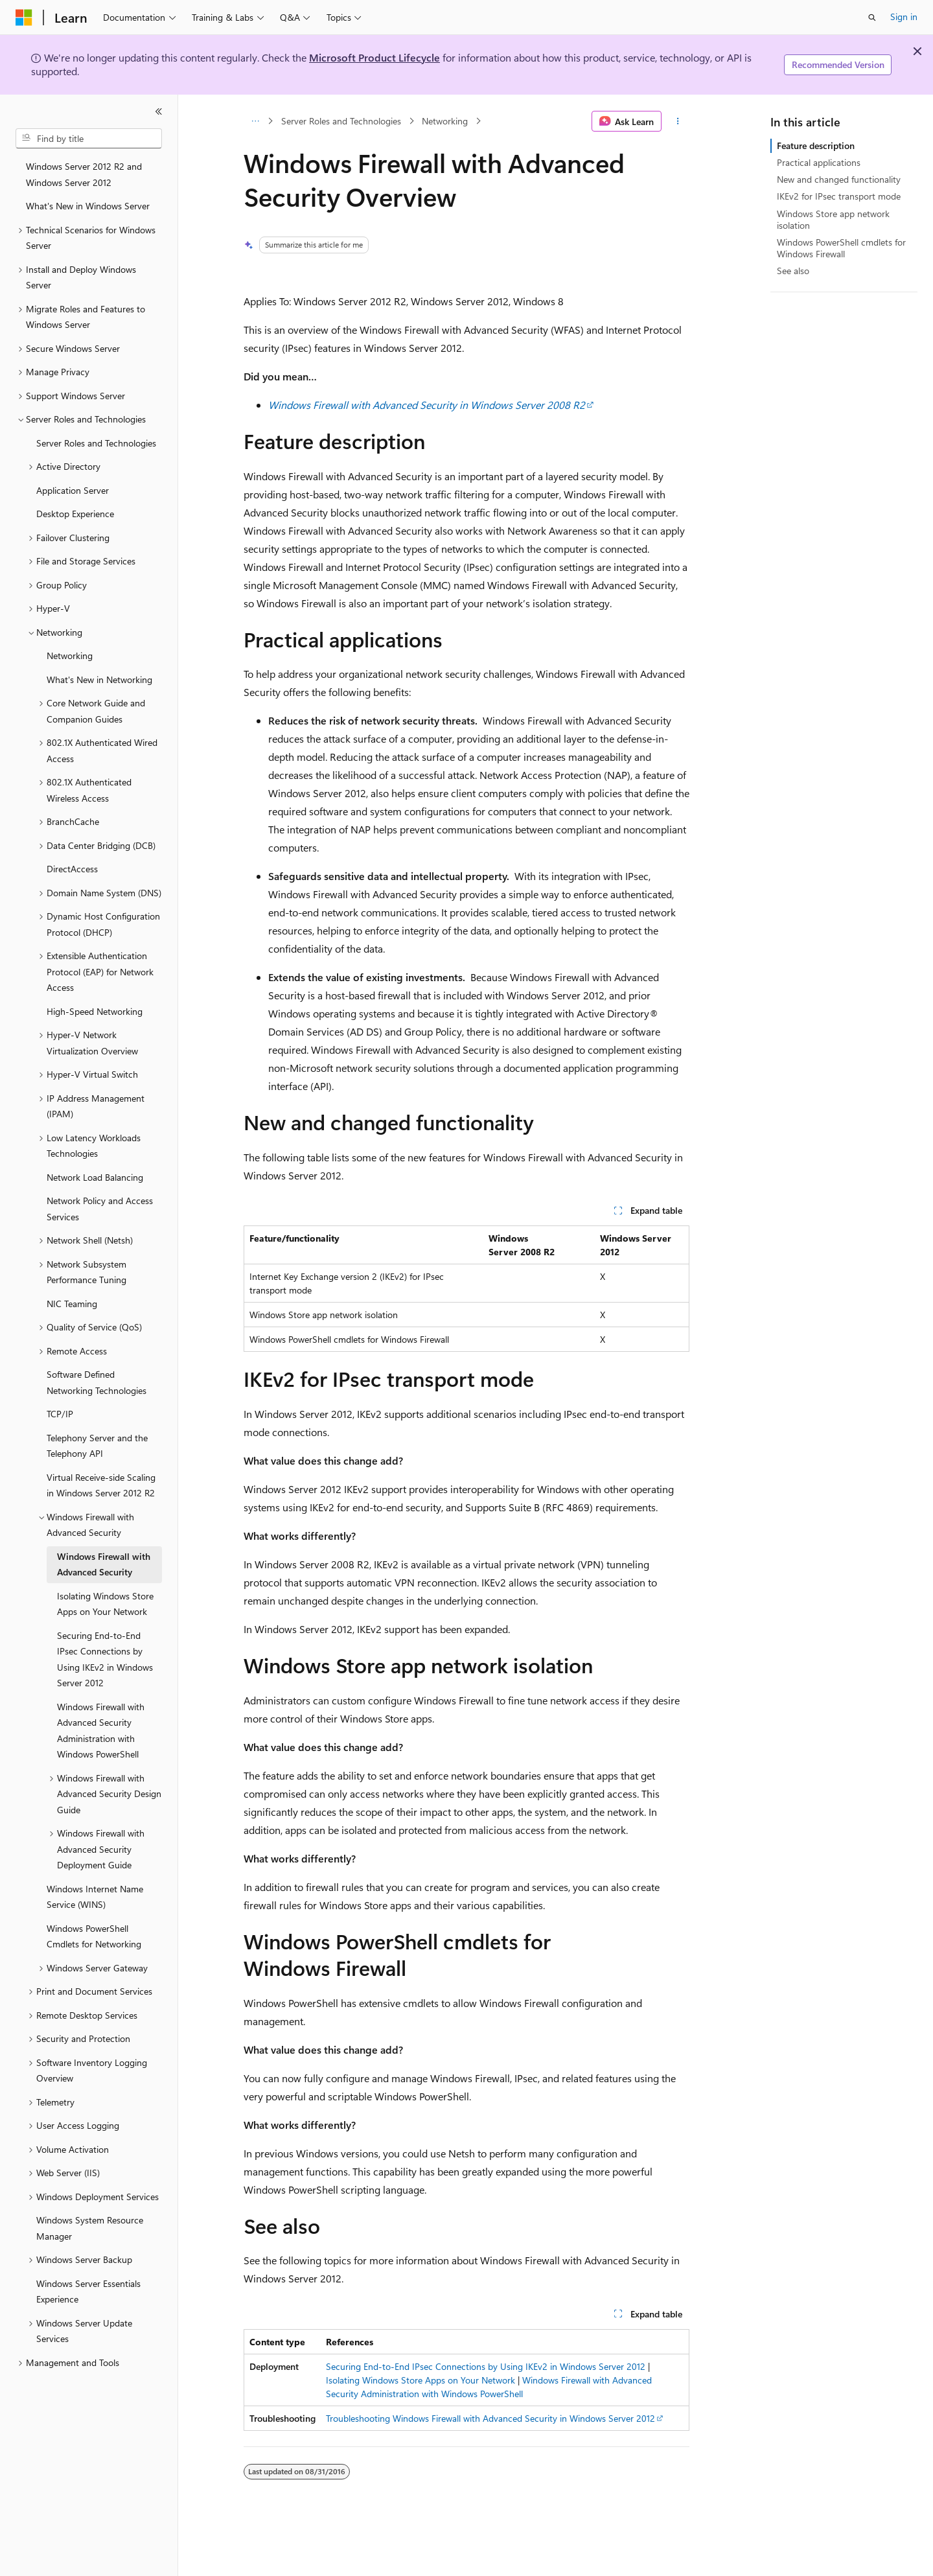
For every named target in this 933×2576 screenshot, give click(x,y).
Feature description (816, 145)
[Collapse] (158, 111)
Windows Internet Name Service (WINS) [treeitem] (95, 1897)
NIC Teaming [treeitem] (72, 1303)
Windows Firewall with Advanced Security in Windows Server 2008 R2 (426, 405)
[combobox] (89, 138)
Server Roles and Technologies (341, 121)
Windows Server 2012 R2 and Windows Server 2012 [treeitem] (84, 174)
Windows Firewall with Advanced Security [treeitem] (103, 1564)
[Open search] (872, 17)
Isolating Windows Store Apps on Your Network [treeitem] (105, 1604)
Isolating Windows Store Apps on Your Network (420, 2380)
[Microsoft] (24, 17)
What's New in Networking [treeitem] (99, 679)
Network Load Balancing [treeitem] (95, 1177)
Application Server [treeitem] (72, 490)
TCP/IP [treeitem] (60, 1414)
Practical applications (818, 162)
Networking (445, 121)
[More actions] (678, 121)
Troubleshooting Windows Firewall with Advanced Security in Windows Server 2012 (490, 2418)
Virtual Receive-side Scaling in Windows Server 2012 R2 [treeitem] (101, 1485)
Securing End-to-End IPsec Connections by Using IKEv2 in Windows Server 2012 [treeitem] (105, 1659)
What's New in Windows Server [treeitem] (88, 206)
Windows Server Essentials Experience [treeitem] (88, 2291)
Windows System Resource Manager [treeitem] (89, 2228)
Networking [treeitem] (70, 655)
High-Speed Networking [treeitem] (95, 1011)
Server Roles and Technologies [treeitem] (96, 443)
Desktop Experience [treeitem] (75, 513)
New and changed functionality (839, 179)
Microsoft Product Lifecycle (374, 57)
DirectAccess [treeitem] (72, 869)
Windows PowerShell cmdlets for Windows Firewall (841, 248)
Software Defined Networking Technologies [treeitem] (96, 1382)
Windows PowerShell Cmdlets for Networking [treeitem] (94, 1936)
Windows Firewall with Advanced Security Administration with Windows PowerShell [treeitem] (100, 1730)
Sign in (903, 16)
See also (793, 270)
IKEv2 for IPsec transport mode (839, 196)
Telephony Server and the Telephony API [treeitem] (97, 1446)
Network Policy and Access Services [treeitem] (100, 1208)
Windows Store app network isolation (833, 219)
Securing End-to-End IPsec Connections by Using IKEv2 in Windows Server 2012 (485, 2366)
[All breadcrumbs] (255, 121)
